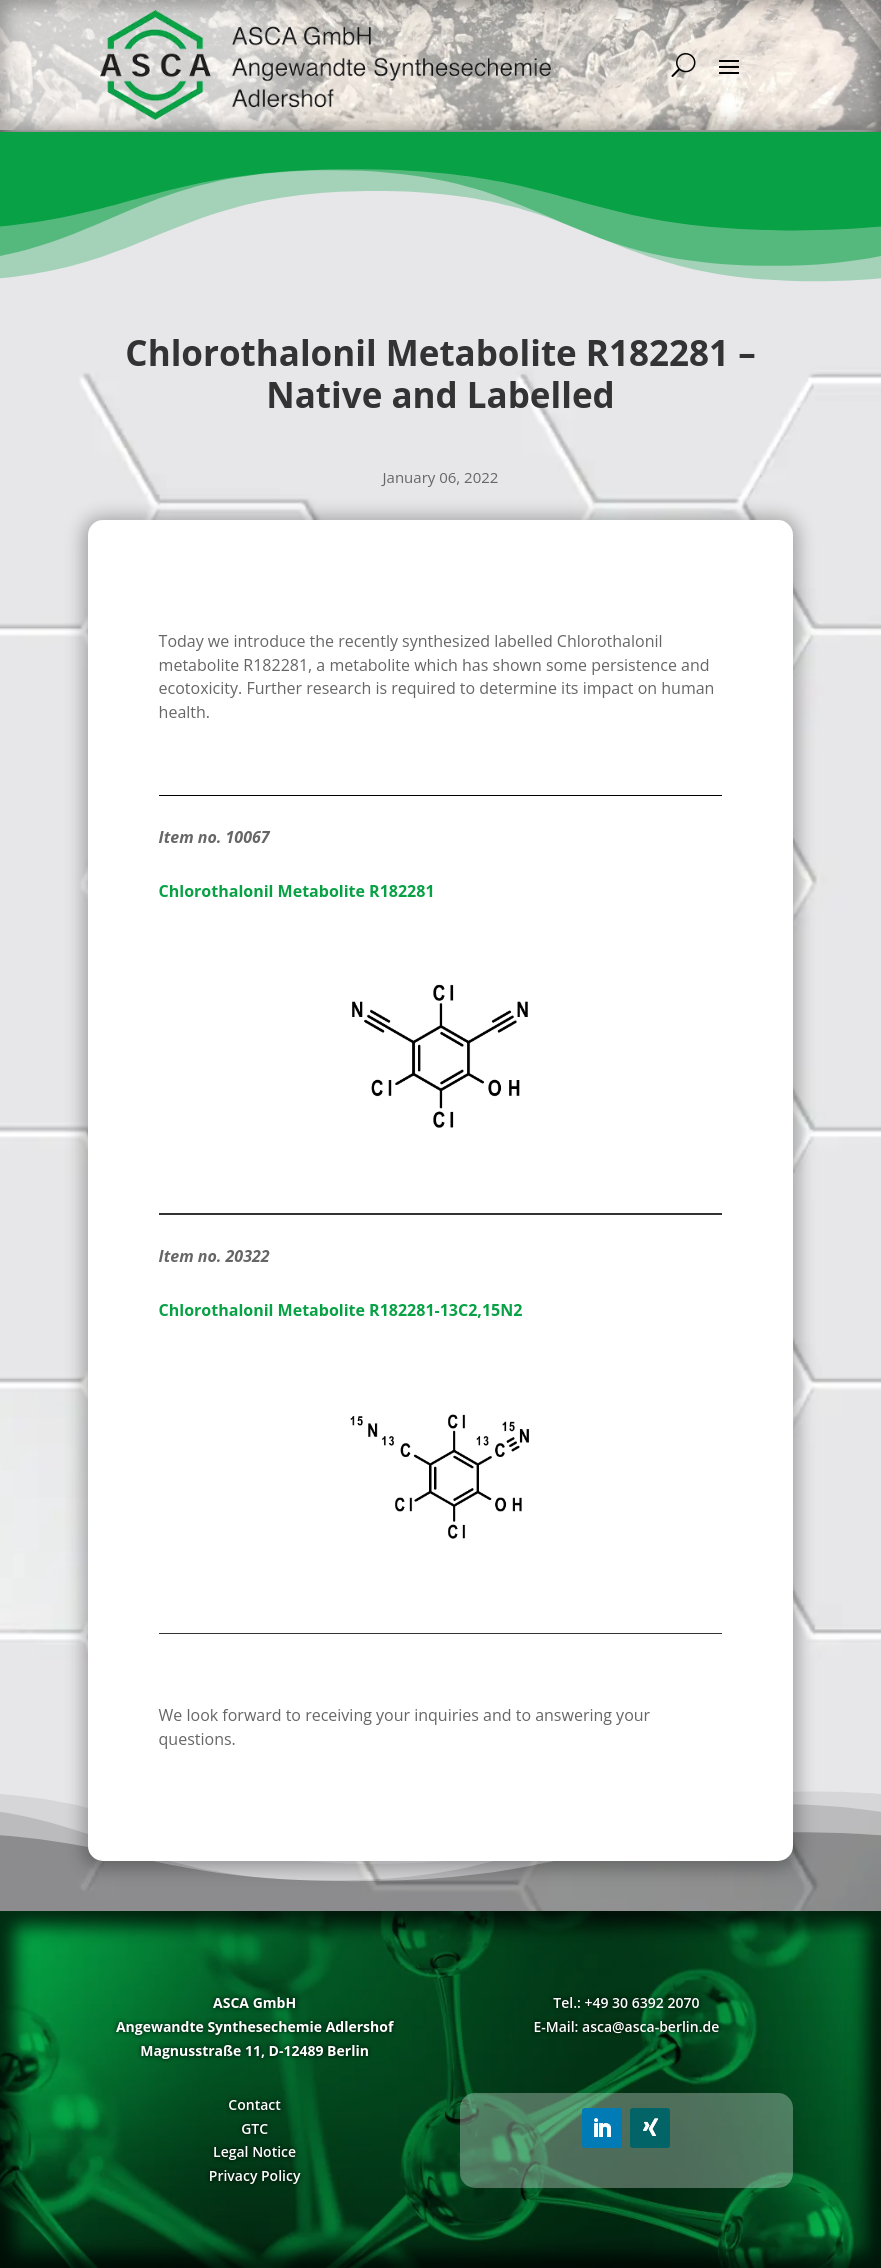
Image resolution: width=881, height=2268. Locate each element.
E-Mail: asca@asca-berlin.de (626, 2026)
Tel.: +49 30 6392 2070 (626, 2002)
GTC (254, 2128)
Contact (254, 2104)
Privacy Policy (255, 2175)
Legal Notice (254, 2151)
